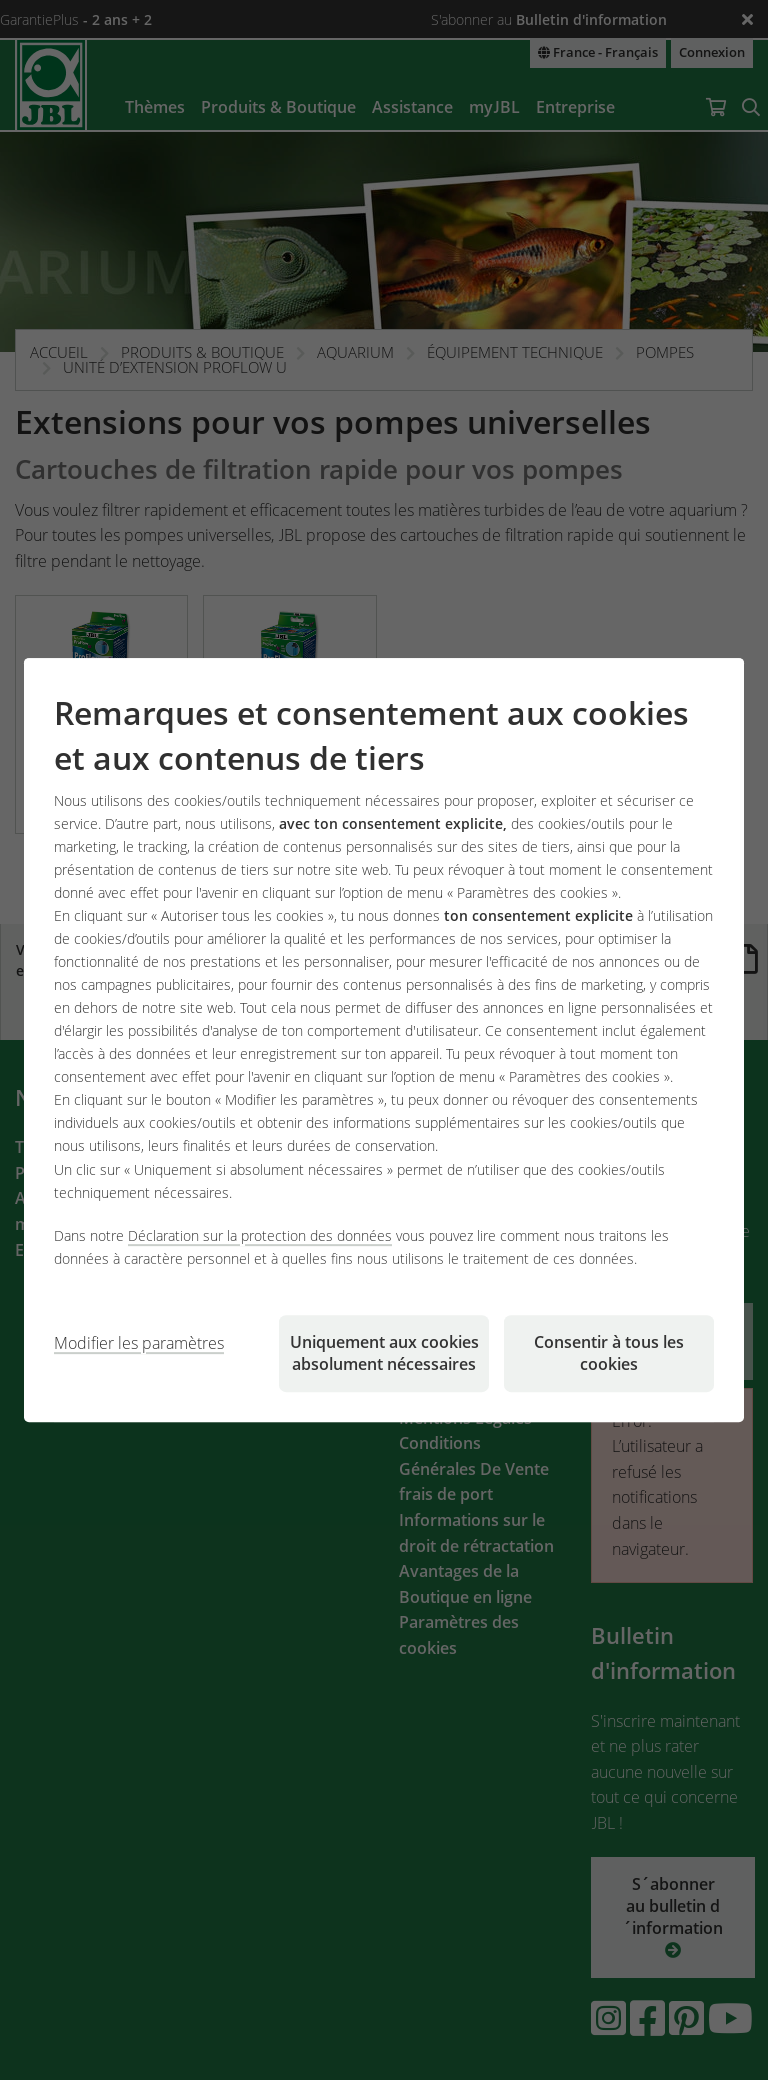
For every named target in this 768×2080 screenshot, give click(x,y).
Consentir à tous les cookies (609, 1353)
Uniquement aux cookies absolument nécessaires (384, 1353)
